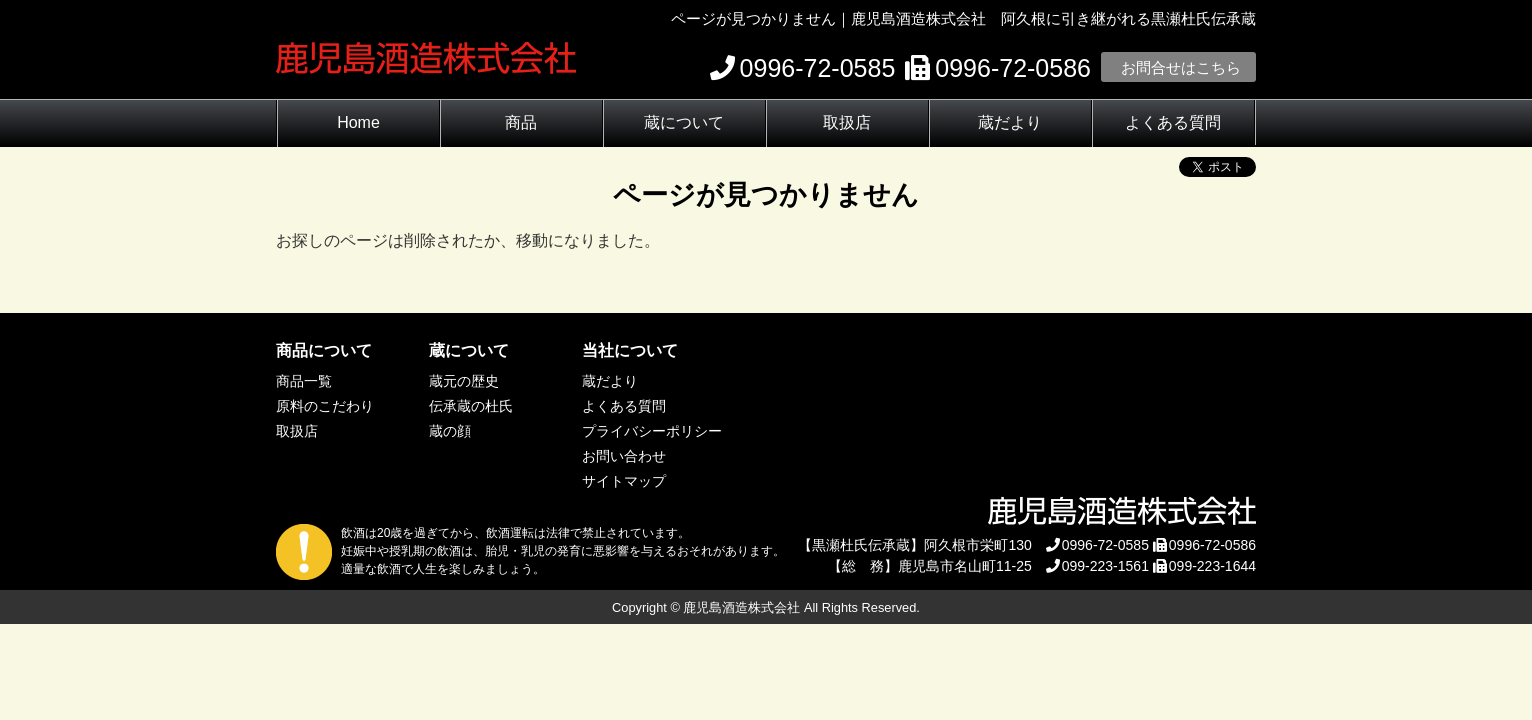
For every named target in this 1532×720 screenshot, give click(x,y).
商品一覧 (304, 381)
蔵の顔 (450, 431)
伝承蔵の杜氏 (471, 406)
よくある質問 (1173, 122)
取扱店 (847, 122)
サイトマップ (624, 481)
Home (358, 122)
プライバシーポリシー (652, 431)
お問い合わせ (624, 456)
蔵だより (1010, 122)
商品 (521, 122)
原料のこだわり (325, 406)
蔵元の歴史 (464, 381)
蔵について (684, 122)
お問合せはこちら (1181, 67)
